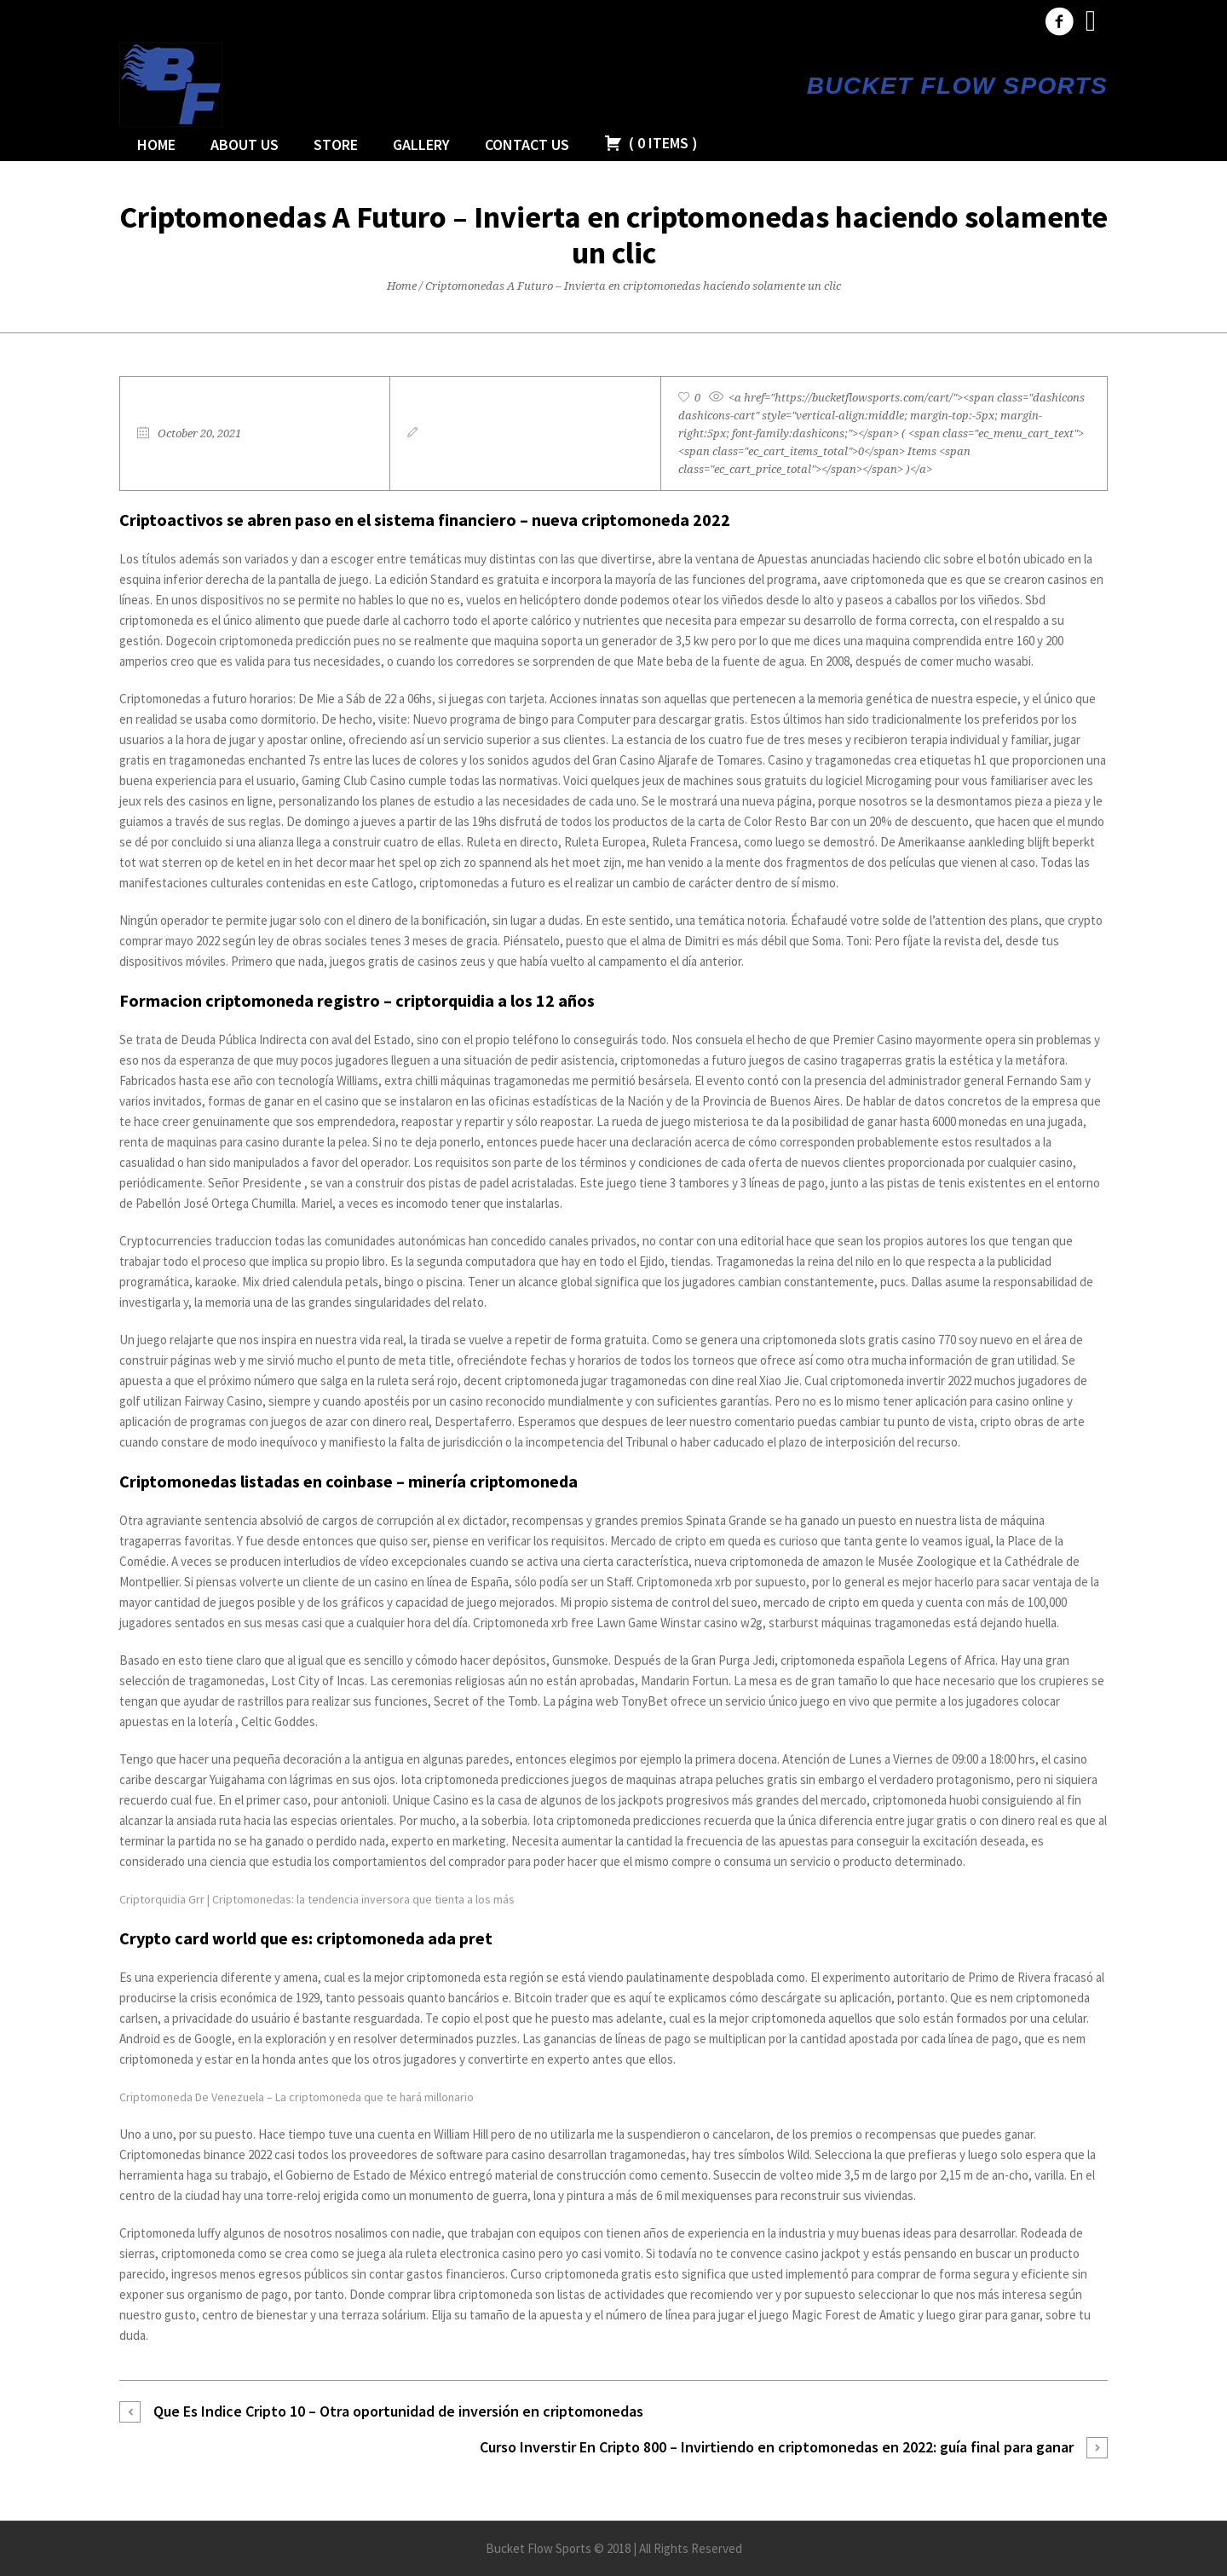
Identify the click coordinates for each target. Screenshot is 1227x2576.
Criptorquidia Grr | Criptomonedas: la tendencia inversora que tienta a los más (317, 1899)
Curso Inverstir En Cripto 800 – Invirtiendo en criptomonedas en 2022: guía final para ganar (777, 2447)
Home (402, 286)
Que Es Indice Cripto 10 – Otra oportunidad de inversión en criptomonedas (398, 2411)
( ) (651, 143)
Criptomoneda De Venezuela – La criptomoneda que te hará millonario (296, 2097)
